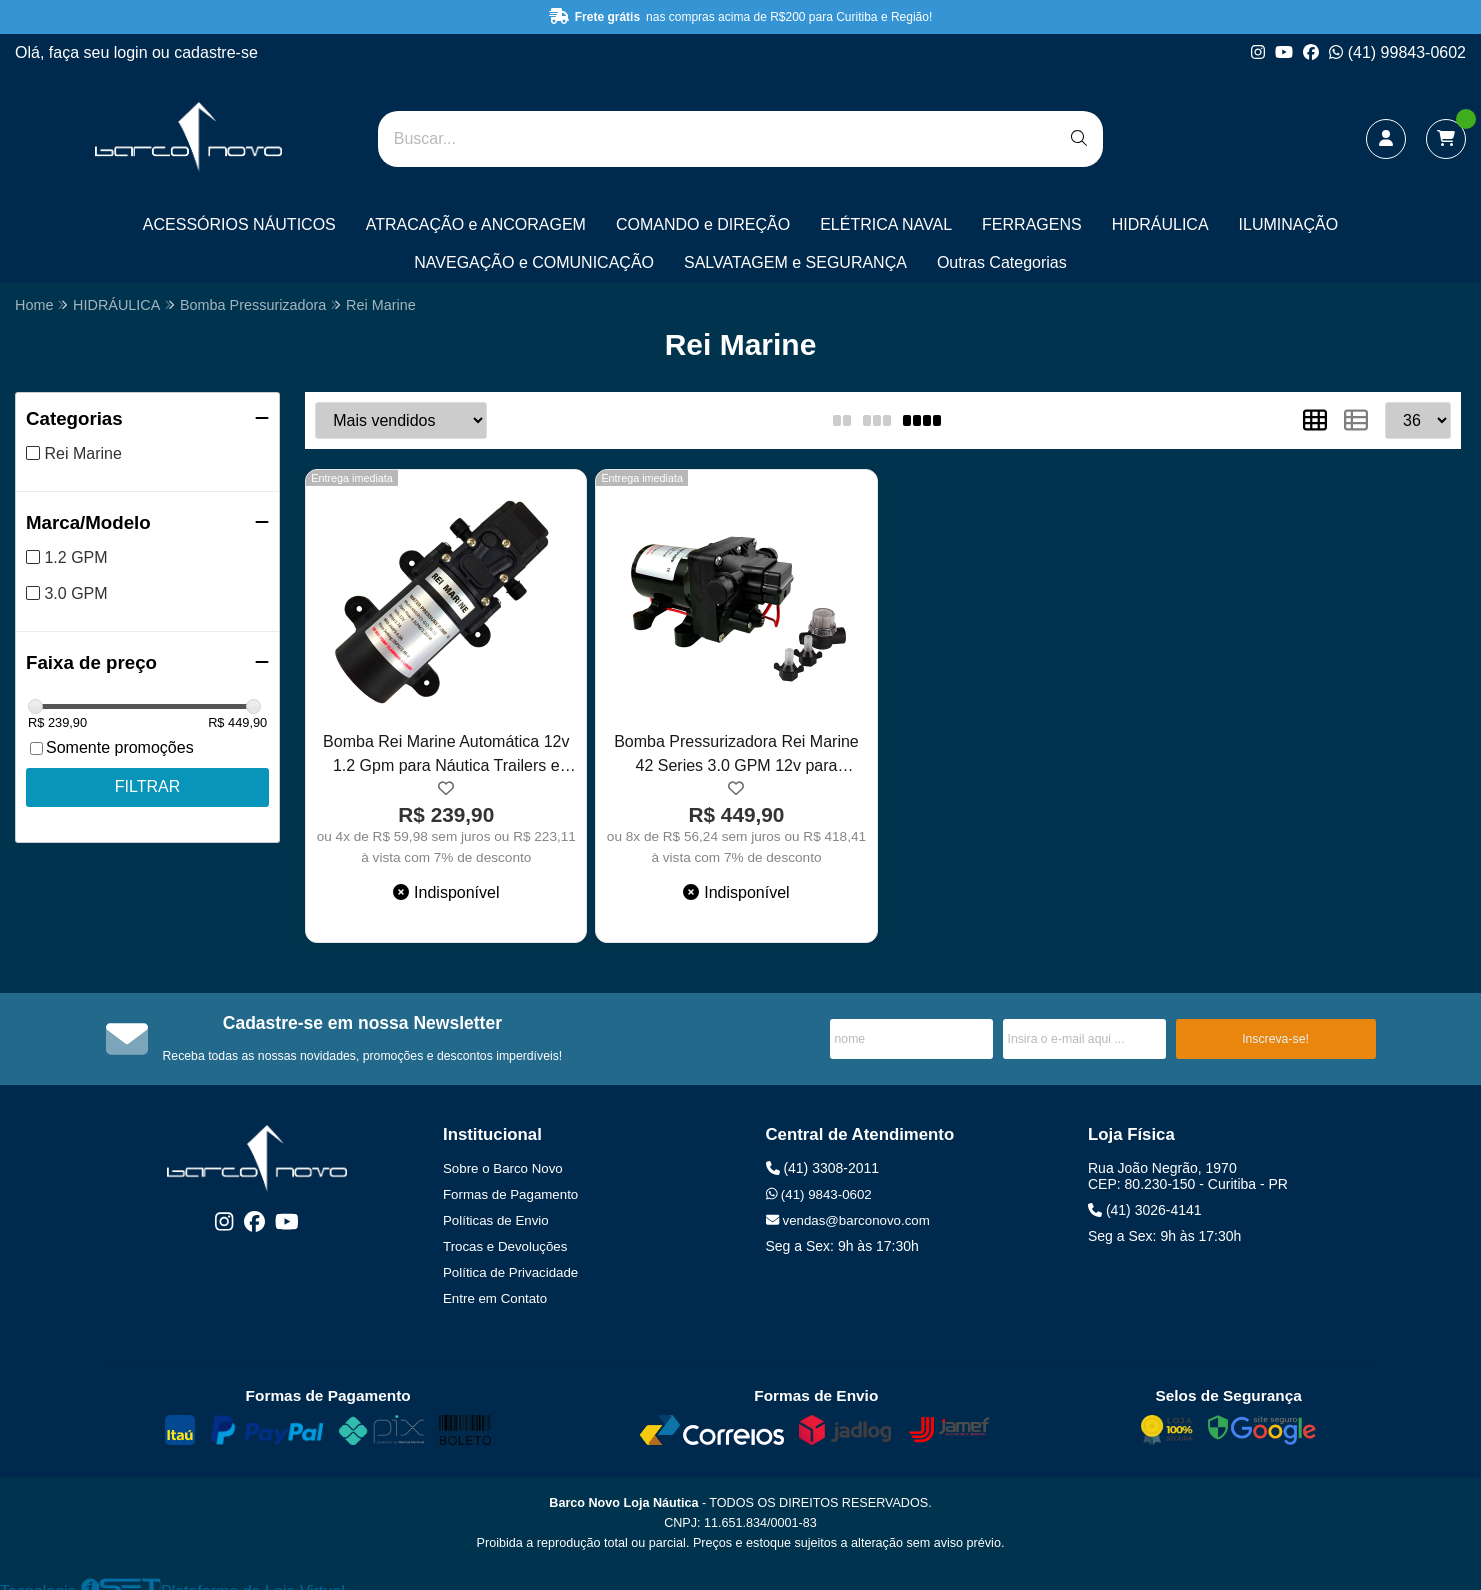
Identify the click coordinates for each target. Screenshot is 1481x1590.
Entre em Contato (495, 1298)
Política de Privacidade (510, 1272)
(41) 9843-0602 (819, 1194)
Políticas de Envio (496, 1220)
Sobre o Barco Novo (503, 1168)
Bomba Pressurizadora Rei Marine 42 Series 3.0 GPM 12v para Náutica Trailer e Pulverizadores (736, 756)
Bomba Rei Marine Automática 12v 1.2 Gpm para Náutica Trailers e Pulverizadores (446, 756)
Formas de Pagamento (510, 1194)
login (133, 52)
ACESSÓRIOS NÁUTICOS (239, 224)
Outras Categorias (1002, 262)
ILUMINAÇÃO (1289, 224)
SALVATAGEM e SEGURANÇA (795, 262)
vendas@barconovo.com (848, 1220)
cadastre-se (216, 52)
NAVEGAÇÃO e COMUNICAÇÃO (534, 262)
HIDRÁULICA (1160, 224)
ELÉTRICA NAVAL (886, 224)
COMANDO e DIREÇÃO (703, 224)
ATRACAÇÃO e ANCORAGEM (476, 224)
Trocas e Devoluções (505, 1246)
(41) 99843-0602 (1397, 52)
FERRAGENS (1032, 224)
